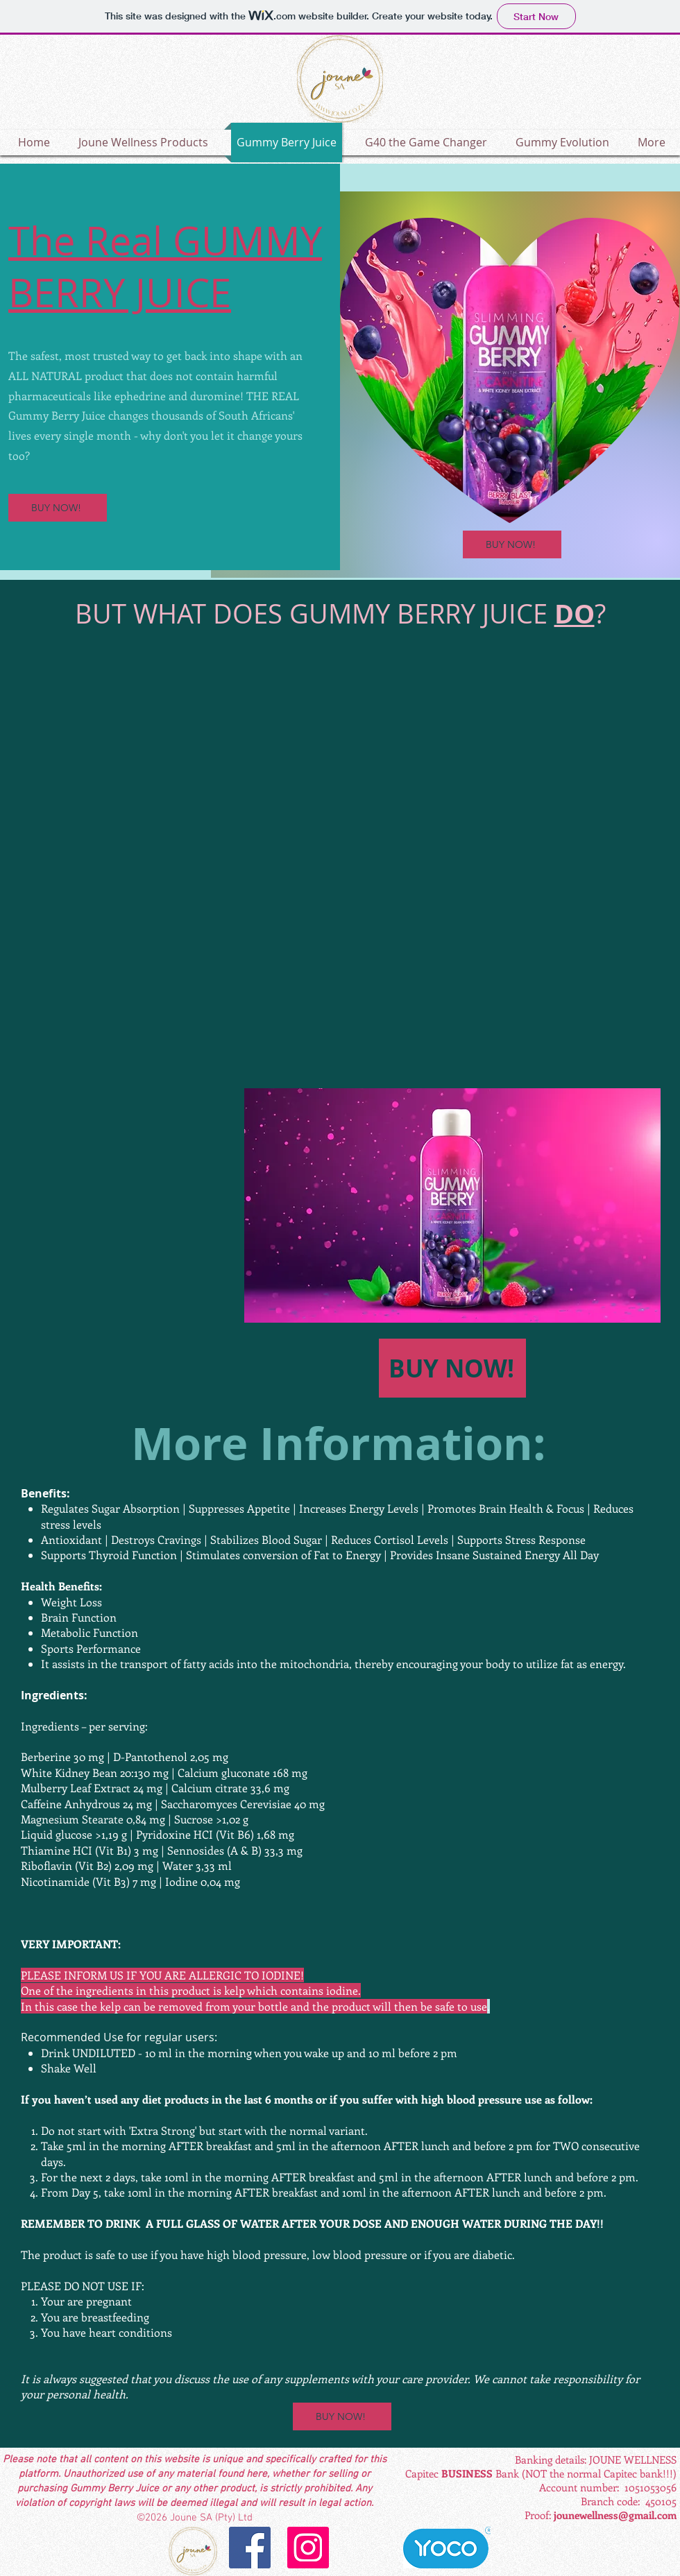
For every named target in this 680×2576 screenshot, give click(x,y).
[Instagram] (308, 2547)
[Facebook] (250, 2547)
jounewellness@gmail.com (615, 2515)
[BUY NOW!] (57, 508)
